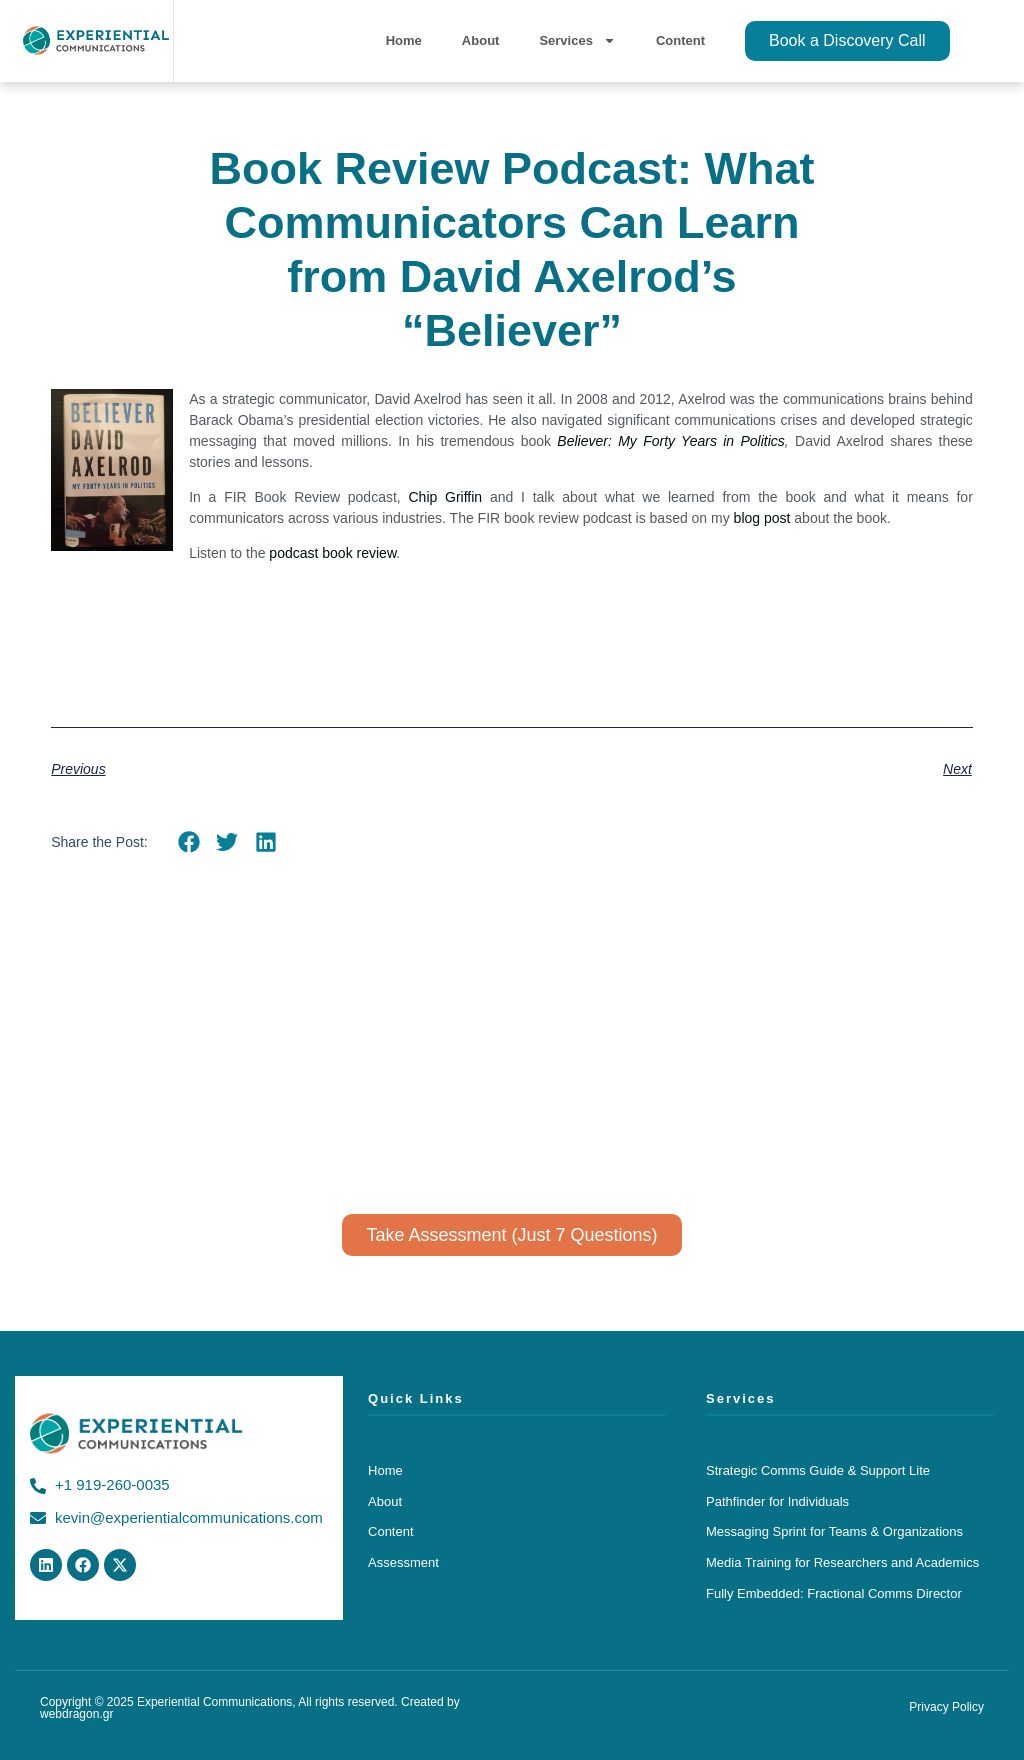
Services (577, 40)
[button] (189, 842)
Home (404, 40)
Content (680, 40)
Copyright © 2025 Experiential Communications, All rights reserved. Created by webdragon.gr (250, 1708)
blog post (762, 518)
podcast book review (332, 553)
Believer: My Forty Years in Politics (670, 441)
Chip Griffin (445, 497)
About (481, 40)
